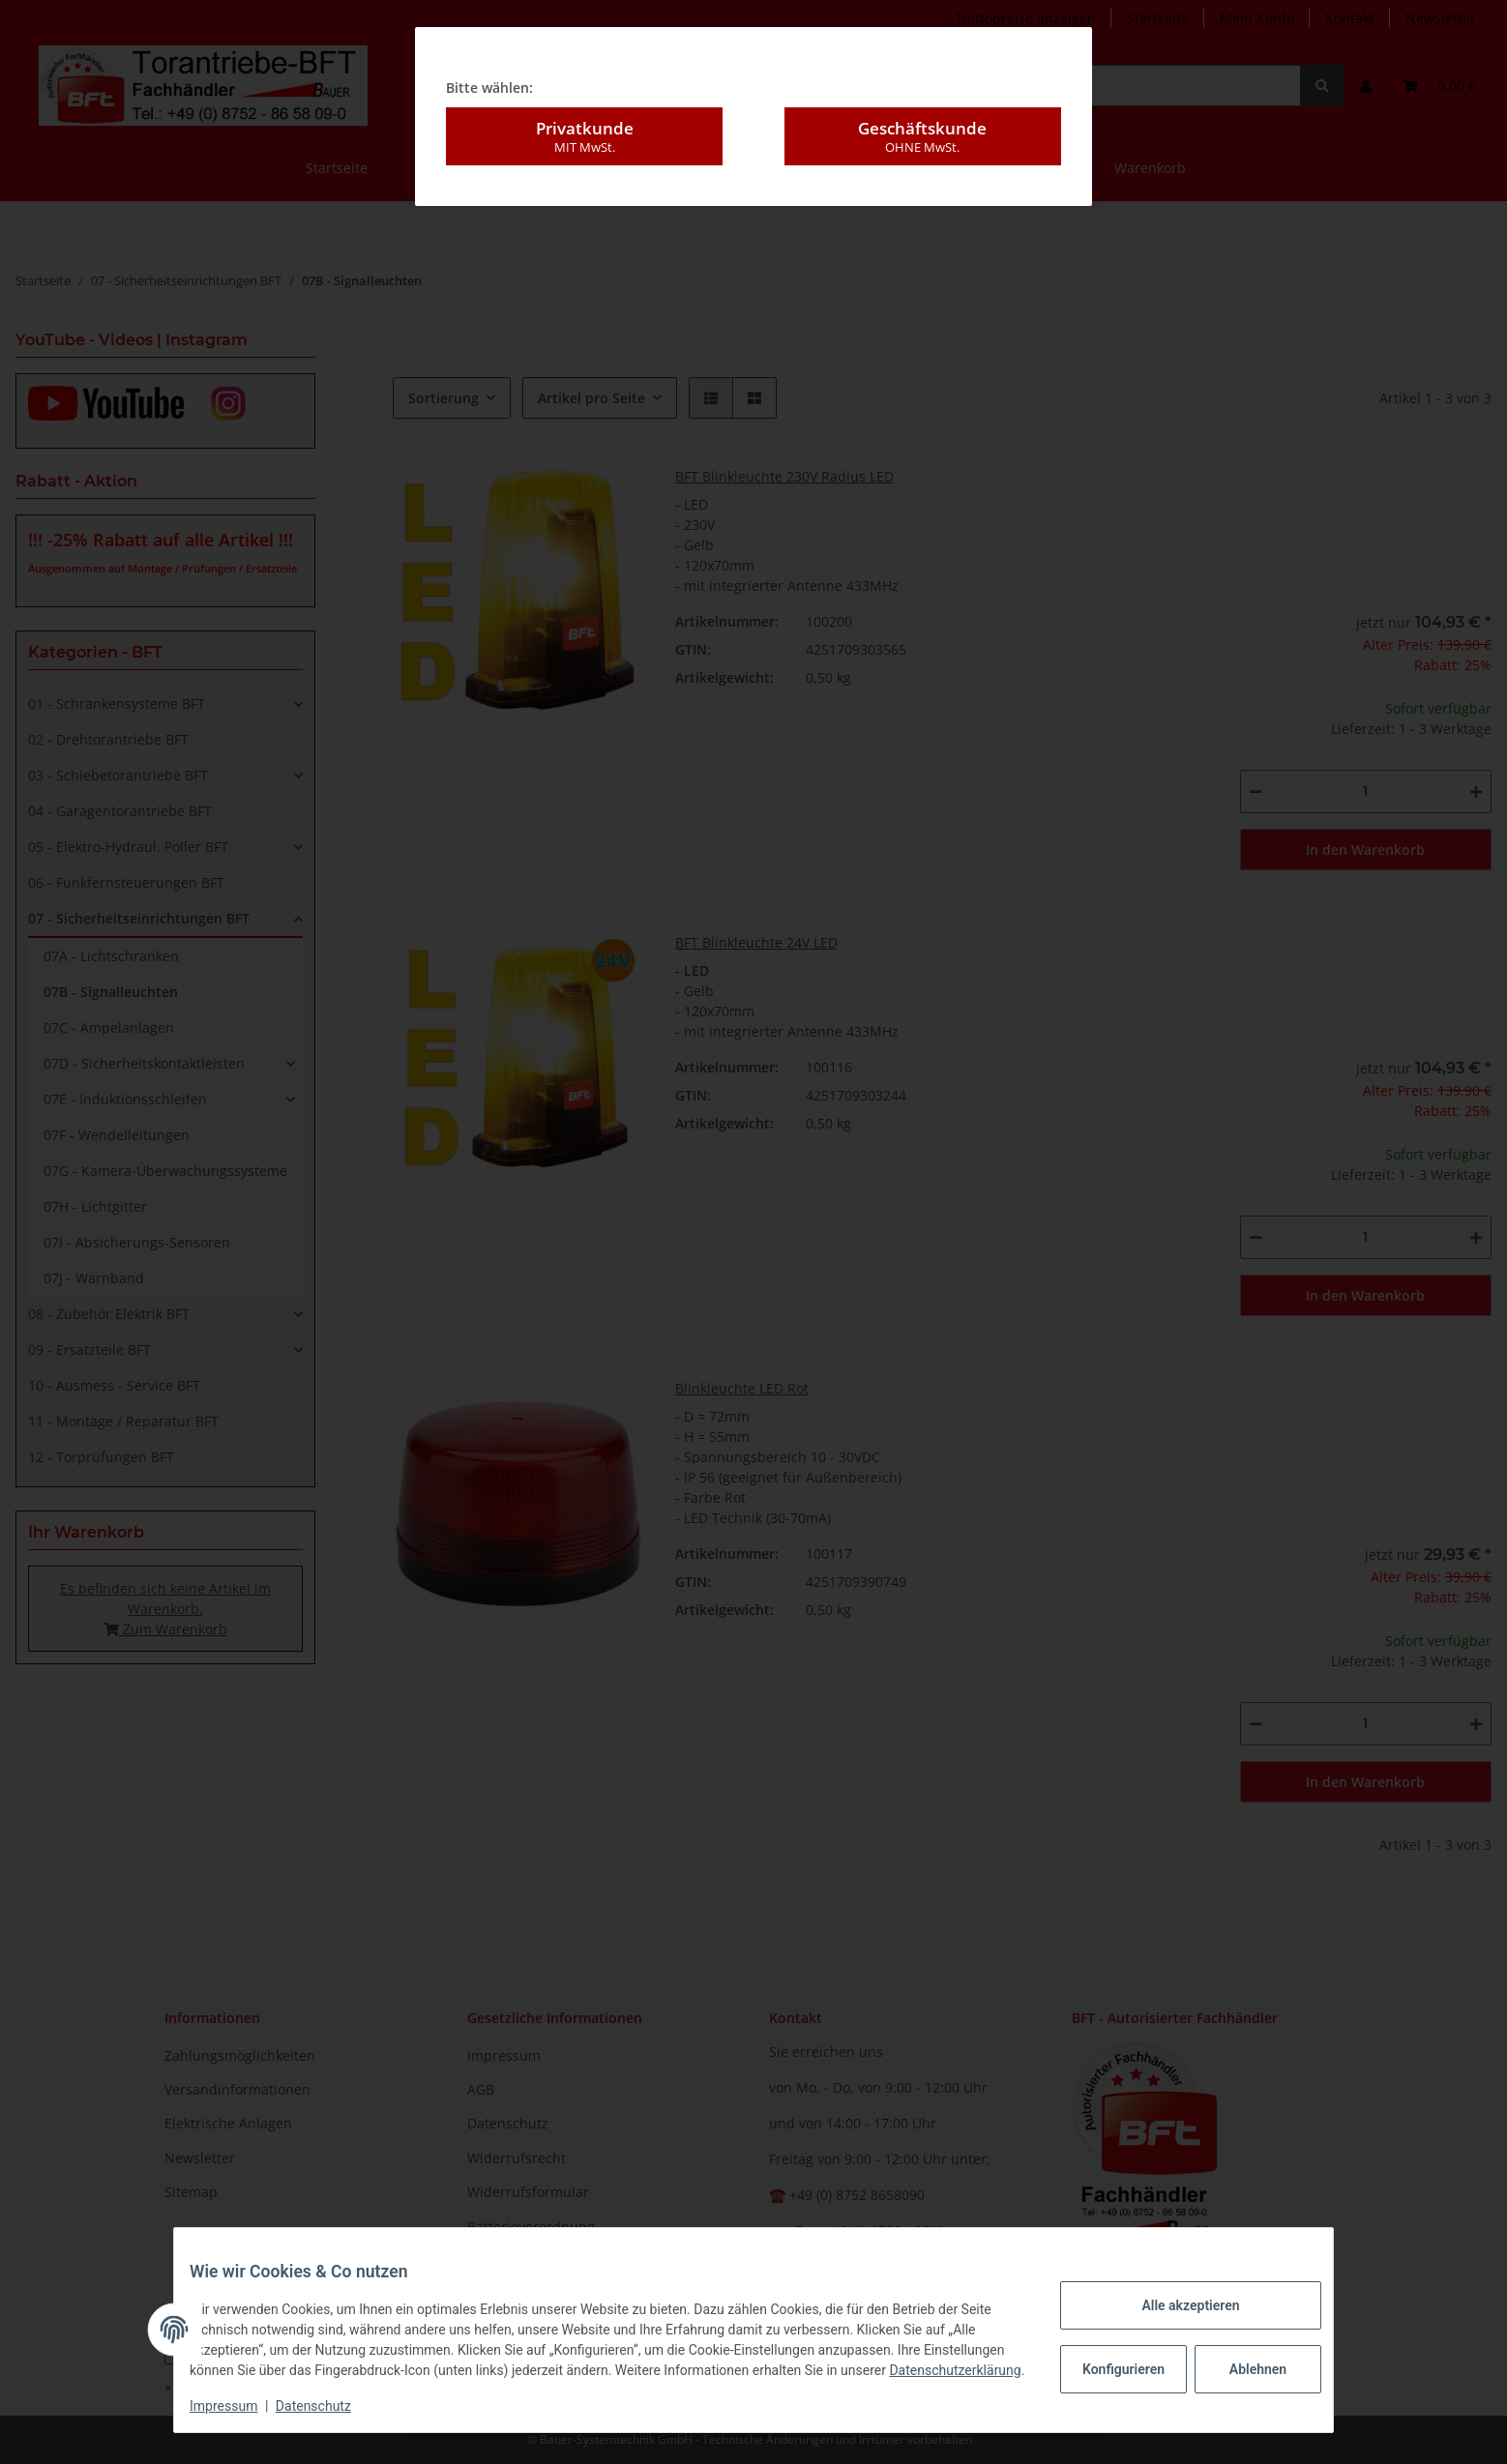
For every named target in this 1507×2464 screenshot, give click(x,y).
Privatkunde (584, 122)
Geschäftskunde (922, 122)
